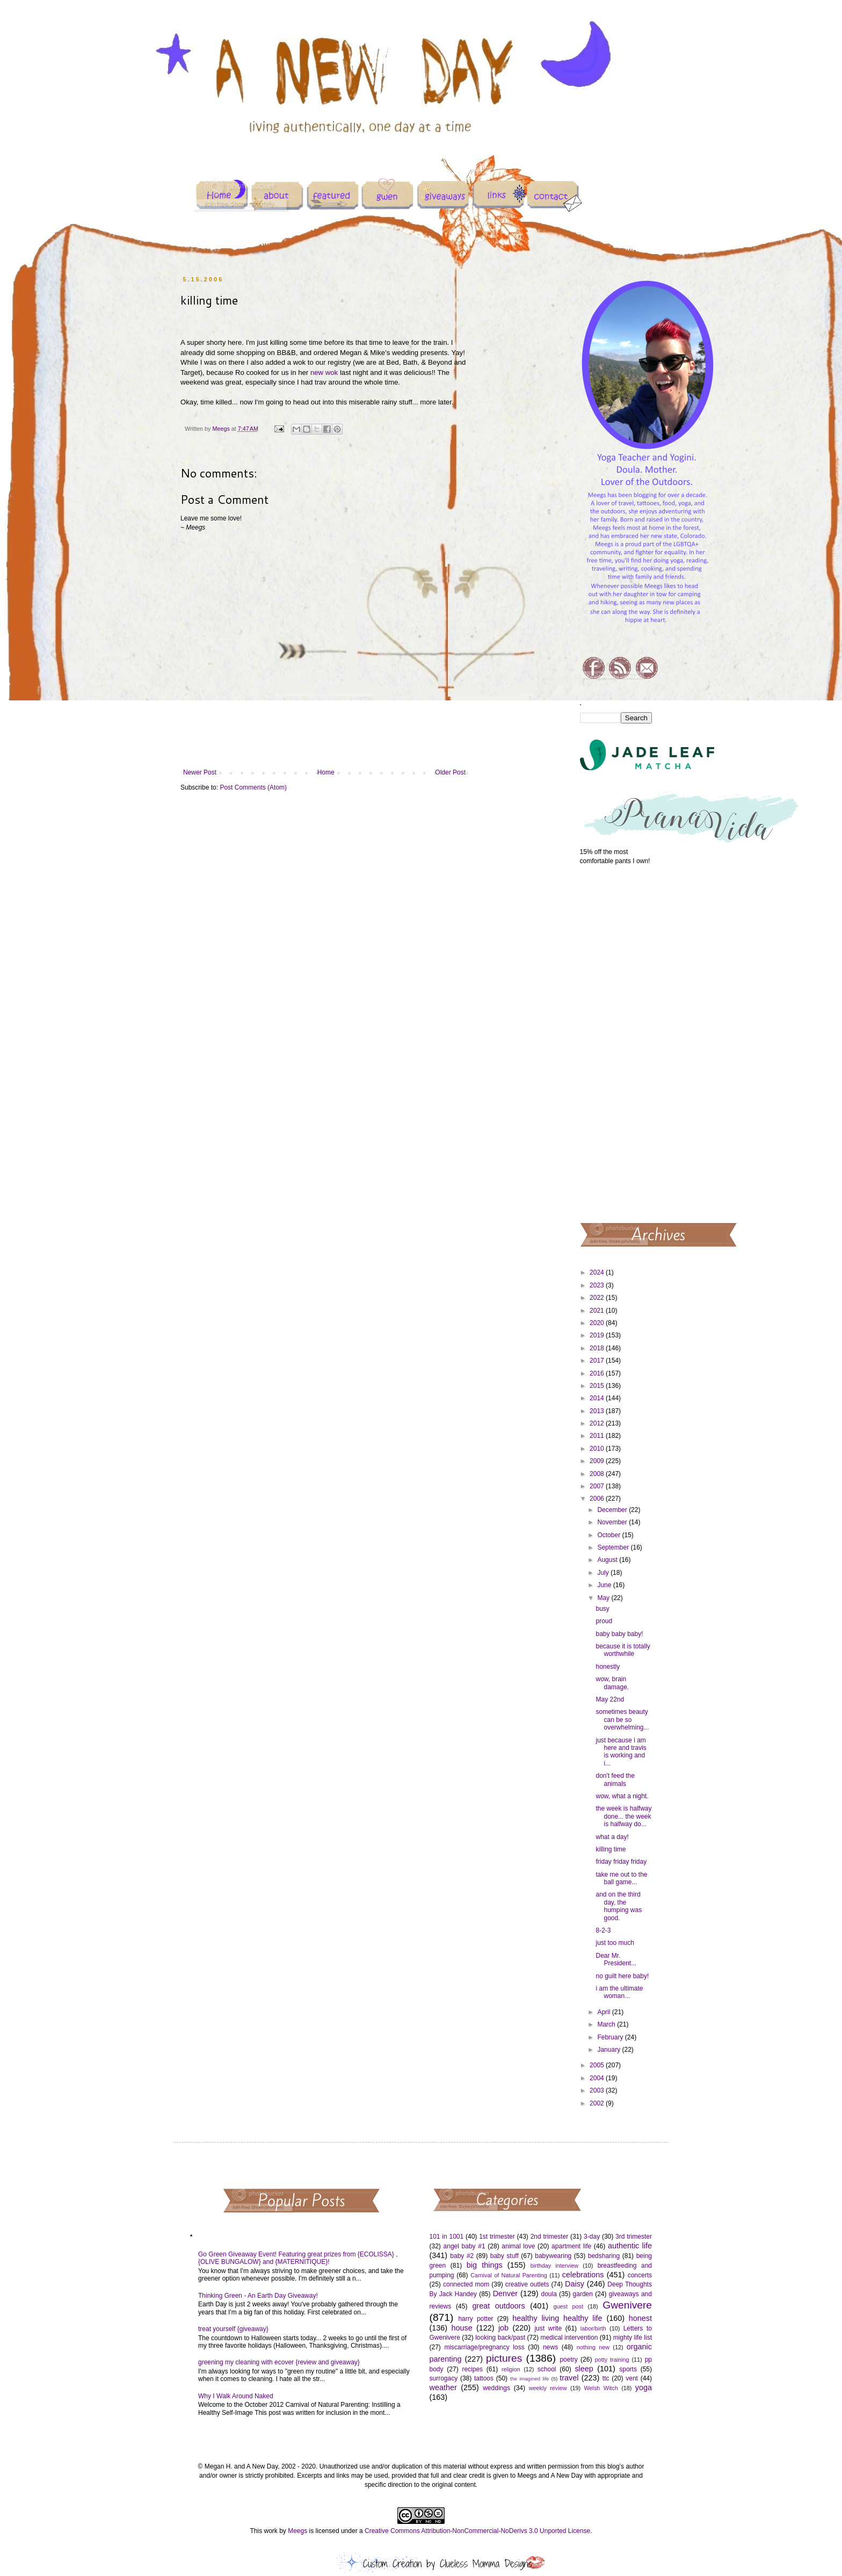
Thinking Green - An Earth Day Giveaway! (258, 2295)
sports (628, 2369)
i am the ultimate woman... (619, 1992)
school (547, 2369)
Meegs (297, 2531)
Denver (505, 2293)
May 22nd (610, 1699)
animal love (518, 2246)
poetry (568, 2359)
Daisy (574, 2284)
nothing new (593, 2347)
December (613, 1510)
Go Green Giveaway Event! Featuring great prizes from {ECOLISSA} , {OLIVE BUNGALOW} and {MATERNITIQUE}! (298, 2258)
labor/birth (593, 2328)
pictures (504, 2358)
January (609, 2049)
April (604, 2012)
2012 (598, 1423)
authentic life (630, 2245)
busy (602, 1608)
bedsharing (604, 2256)
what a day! (612, 1837)
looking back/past (500, 2337)
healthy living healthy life (557, 2318)
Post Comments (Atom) (253, 787)
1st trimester (497, 2236)
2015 (598, 1386)
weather (443, 2387)
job (503, 2328)
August (608, 1560)
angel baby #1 (464, 2246)
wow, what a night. (622, 1796)
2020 (598, 1323)
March (607, 2024)
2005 (598, 2065)
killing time (611, 1849)
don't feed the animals (615, 1779)
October (609, 1535)
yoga (643, 2387)
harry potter (475, 2318)
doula (548, 2294)
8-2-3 (603, 1930)
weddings (496, 2388)
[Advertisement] (616, 1043)
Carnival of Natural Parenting (508, 2275)
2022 (598, 1297)
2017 (598, 1360)
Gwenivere (627, 2305)
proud (604, 1621)
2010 (598, 1448)
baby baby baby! (619, 1634)
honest (640, 2318)
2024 (598, 1272)
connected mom (466, 2284)
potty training (612, 2359)
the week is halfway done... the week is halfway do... (623, 1816)
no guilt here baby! (622, 1976)
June (605, 1585)
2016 (598, 1373)
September (613, 1547)
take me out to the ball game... (621, 1878)
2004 (598, 2078)
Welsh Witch (601, 2388)
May (604, 1598)
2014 (598, 1398)
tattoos (483, 2378)
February (611, 2037)
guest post (568, 2306)
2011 (598, 1435)
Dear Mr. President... (616, 1959)
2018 (598, 1348)
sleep (584, 2368)
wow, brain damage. (612, 1682)
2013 (598, 1411)
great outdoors (498, 2306)
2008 (598, 1474)
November (613, 1522)
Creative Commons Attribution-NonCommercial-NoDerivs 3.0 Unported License (477, 2531)
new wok (324, 372)
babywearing (553, 2256)
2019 (598, 1335)
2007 (598, 1486)
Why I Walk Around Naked (235, 2396)
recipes (472, 2369)
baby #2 (462, 2256)
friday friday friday (621, 1861)
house (461, 2328)
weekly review (548, 2388)
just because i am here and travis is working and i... (621, 1751)
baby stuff (504, 2256)
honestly (608, 1666)
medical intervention (569, 2337)
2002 (598, 2103)
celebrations (583, 2274)
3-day (592, 2236)
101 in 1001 (447, 2236)
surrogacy (444, 2378)
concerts (640, 2275)
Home (326, 772)
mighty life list (632, 2337)
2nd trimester (550, 2236)
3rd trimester (633, 2236)
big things (485, 2265)
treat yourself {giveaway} (233, 2329)
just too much (615, 1943)
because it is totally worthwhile (623, 1650)
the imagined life (529, 2379)
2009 (598, 1461)
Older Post (450, 772)
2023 (598, 1285)
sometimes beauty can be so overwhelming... (622, 1719)
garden (583, 2294)
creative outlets (527, 2284)
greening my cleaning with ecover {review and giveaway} (279, 2362)
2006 (598, 1498)
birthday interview (554, 2265)
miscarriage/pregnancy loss (484, 2347)
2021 (598, 1310)
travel (569, 2378)
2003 (598, 2090)
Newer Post (199, 772)
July (604, 1572)
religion (511, 2369)
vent (632, 2378)
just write (548, 2328)
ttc (606, 2378)
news (550, 2347)
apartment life (571, 2246)
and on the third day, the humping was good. (619, 1906)
